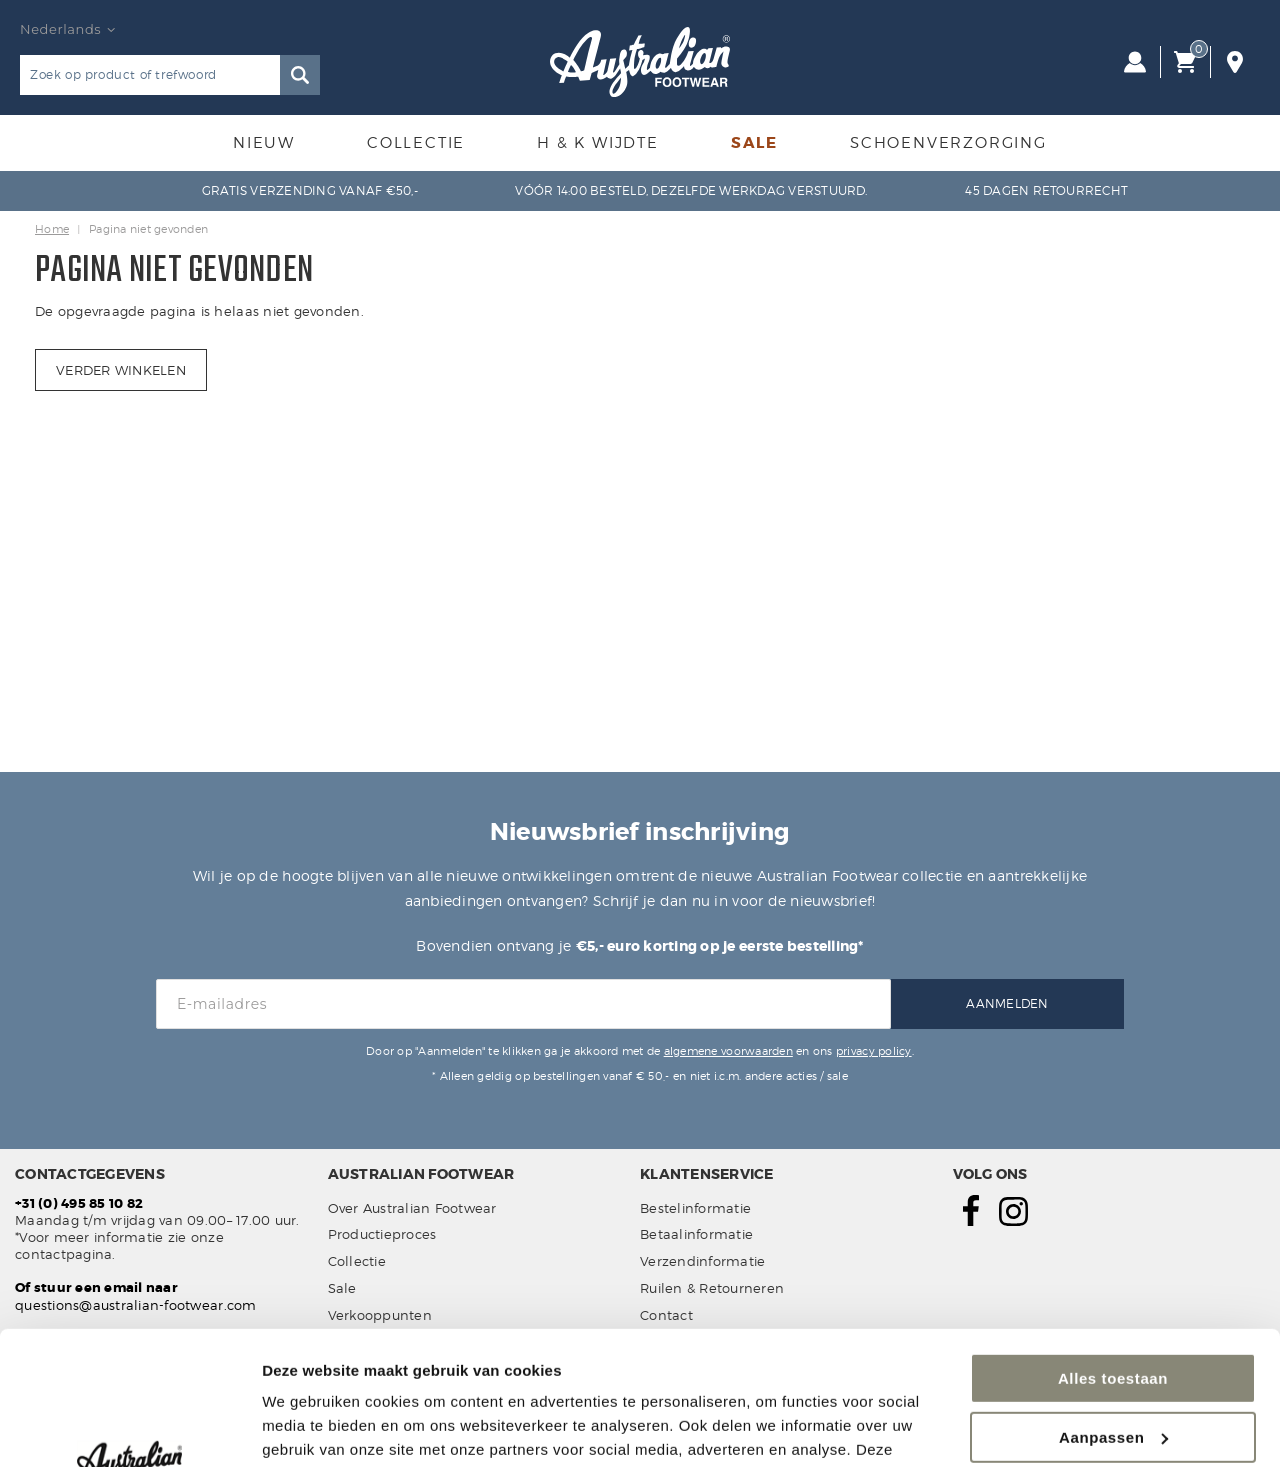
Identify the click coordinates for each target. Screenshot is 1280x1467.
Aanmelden (1007, 1003)
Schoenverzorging (948, 143)
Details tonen (309, 1427)
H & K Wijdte (598, 143)
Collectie (416, 143)
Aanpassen (1113, 1311)
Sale (754, 143)
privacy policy (874, 1051)
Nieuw (264, 143)
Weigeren (1113, 1370)
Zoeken (300, 75)
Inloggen (1135, 62)
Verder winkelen (121, 370)
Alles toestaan (1113, 1253)
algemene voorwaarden (728, 1051)
